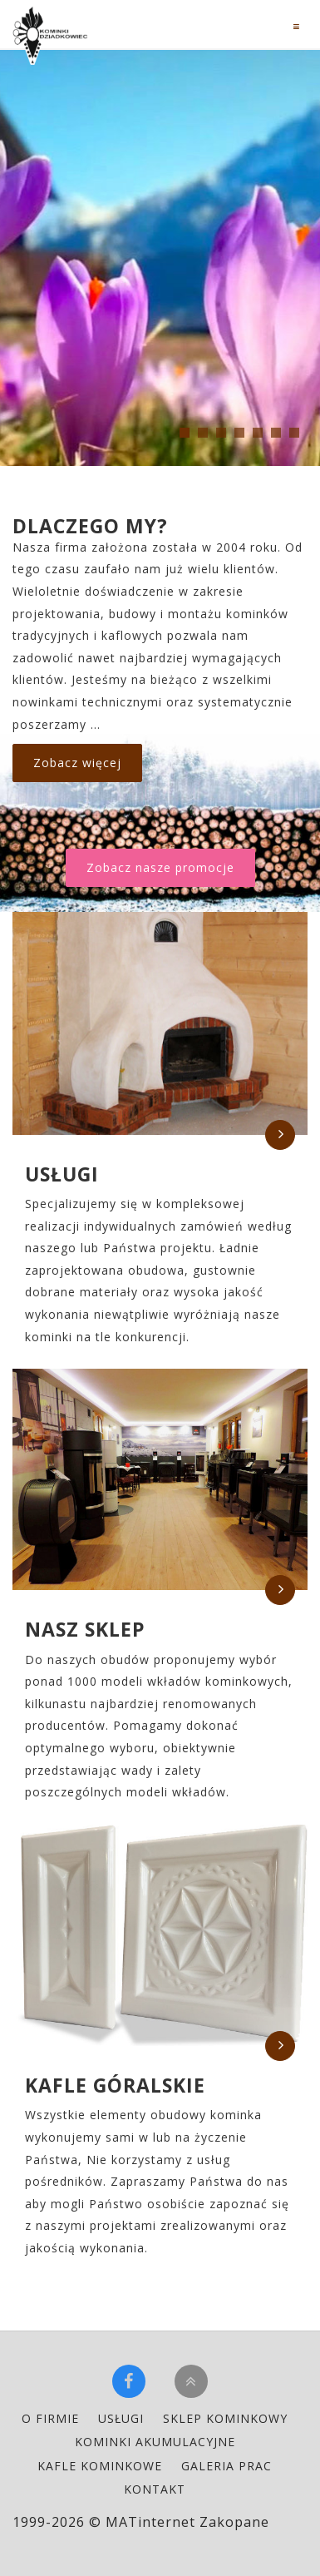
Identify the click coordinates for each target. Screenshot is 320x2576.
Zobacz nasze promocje (160, 867)
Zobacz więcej (77, 762)
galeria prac (226, 2466)
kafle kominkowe (99, 2466)
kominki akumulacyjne (155, 2442)
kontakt (154, 2489)
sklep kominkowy (225, 2418)
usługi (121, 2418)
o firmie (50, 2418)
